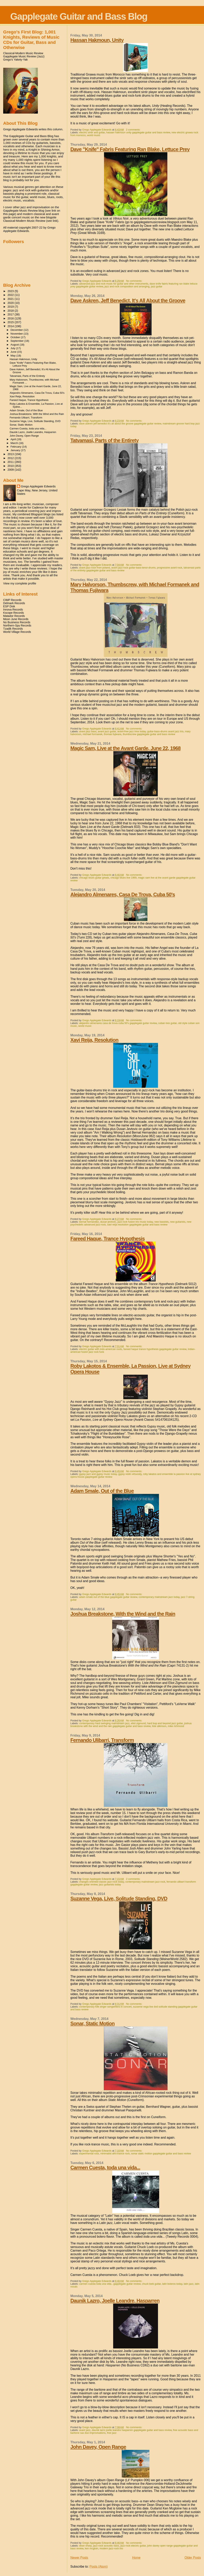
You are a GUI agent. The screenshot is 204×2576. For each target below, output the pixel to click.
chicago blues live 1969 (124, 877)
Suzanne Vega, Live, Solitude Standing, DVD (118, 1898)
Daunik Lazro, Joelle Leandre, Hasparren (115, 2300)
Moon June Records (15, 619)
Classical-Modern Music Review (23, 53)
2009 (11, 469)
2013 (11, 454)
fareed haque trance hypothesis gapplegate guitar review (155, 1349)
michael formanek (92, 734)
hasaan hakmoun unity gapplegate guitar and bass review (138, 132)
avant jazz (84, 2430)
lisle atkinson (159, 1726)
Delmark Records (14, 603)
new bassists (161, 1221)
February (16, 446)
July (13, 348)
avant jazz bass (87, 731)
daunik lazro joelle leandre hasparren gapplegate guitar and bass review (132, 2430)
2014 (11, 326)
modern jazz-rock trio (111, 2548)
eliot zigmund (138, 1723)
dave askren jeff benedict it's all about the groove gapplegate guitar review (120, 423)
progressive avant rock (169, 567)
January (16, 450)
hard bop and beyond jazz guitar (165, 1723)
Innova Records (13, 609)
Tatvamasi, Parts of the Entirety (104, 440)
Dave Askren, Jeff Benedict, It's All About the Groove (127, 300)
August (15, 344)
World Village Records (17, 631)
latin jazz (188, 2283)
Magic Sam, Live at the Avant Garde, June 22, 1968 (125, 748)
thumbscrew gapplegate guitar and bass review (149, 734)
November (17, 333)
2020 (11, 302)
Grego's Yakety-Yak (15, 59)
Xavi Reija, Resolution (94, 1040)
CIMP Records (12, 600)
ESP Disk (9, 606)
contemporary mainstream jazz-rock (145, 1881)
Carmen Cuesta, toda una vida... (105, 2167)
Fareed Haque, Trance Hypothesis (107, 1238)
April (14, 439)
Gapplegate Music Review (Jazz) (23, 56)
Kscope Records (13, 612)
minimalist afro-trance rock (115, 2153)
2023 (11, 291)
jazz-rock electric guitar (133, 2545)
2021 (11, 298)
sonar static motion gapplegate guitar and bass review (161, 2153)
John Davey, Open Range (98, 2447)
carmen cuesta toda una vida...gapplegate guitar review (109, 2283)
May (13, 355)
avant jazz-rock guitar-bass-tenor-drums (133, 567)
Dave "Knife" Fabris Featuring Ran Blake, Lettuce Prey (130, 149)
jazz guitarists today (110, 1884)
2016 (11, 318)
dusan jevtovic (108, 1221)
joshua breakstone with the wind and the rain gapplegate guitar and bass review (130, 1725)
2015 (11, 322)
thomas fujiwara (112, 734)
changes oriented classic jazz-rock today (101, 1881)
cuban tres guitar (167, 1023)
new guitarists (177, 1221)
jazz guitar (156, 286)
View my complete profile (19, 583)
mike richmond (176, 1726)
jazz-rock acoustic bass (106, 2545)
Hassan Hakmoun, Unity (97, 40)
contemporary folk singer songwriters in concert (105, 2006)
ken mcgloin (91, 2548)
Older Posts (192, 2557)
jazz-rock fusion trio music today (135, 1221)
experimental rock (89, 2153)
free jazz (112, 2433)
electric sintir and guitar (92, 132)
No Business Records (16, 622)
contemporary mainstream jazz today (159, 1597)
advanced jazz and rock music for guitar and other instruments (113, 283)
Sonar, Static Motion (92, 2023)
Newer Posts (79, 2557)
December (17, 329)
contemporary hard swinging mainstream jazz (104, 1723)
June (14, 351)
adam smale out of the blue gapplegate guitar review (108, 1597)
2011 (11, 461)
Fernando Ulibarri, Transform (102, 1740)
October (16, 337)
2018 (11, 310)
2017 (11, 314)
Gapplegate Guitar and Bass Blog (78, 16)
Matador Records (14, 615)
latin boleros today (172, 2283)
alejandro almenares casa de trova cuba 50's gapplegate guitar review (118, 1023)
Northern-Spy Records (17, 625)
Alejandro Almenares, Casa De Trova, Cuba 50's (122, 894)
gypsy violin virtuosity (130, 1474)
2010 (11, 465)
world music (93, 135)
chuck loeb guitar (151, 2283)
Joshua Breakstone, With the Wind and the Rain (122, 1614)
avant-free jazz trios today (131, 731)
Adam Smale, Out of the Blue (102, 1491)
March (15, 443)
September (18, 340)
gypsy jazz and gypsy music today (98, 1474)
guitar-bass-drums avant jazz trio (165, 731)
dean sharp (85, 2545)
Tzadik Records (13, 628)
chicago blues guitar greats (94, 877)
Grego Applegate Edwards (38, 486)
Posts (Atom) (98, 2566)
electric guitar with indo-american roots (100, 1349)
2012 (11, 458)
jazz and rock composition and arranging (127, 286)
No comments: (134, 281)
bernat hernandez (89, 1221)
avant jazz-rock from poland (94, 567)
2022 (11, 294)
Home (136, 2557)
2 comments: (133, 129)
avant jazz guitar (107, 731)
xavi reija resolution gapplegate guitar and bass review (137, 1224)
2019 (11, 306)
